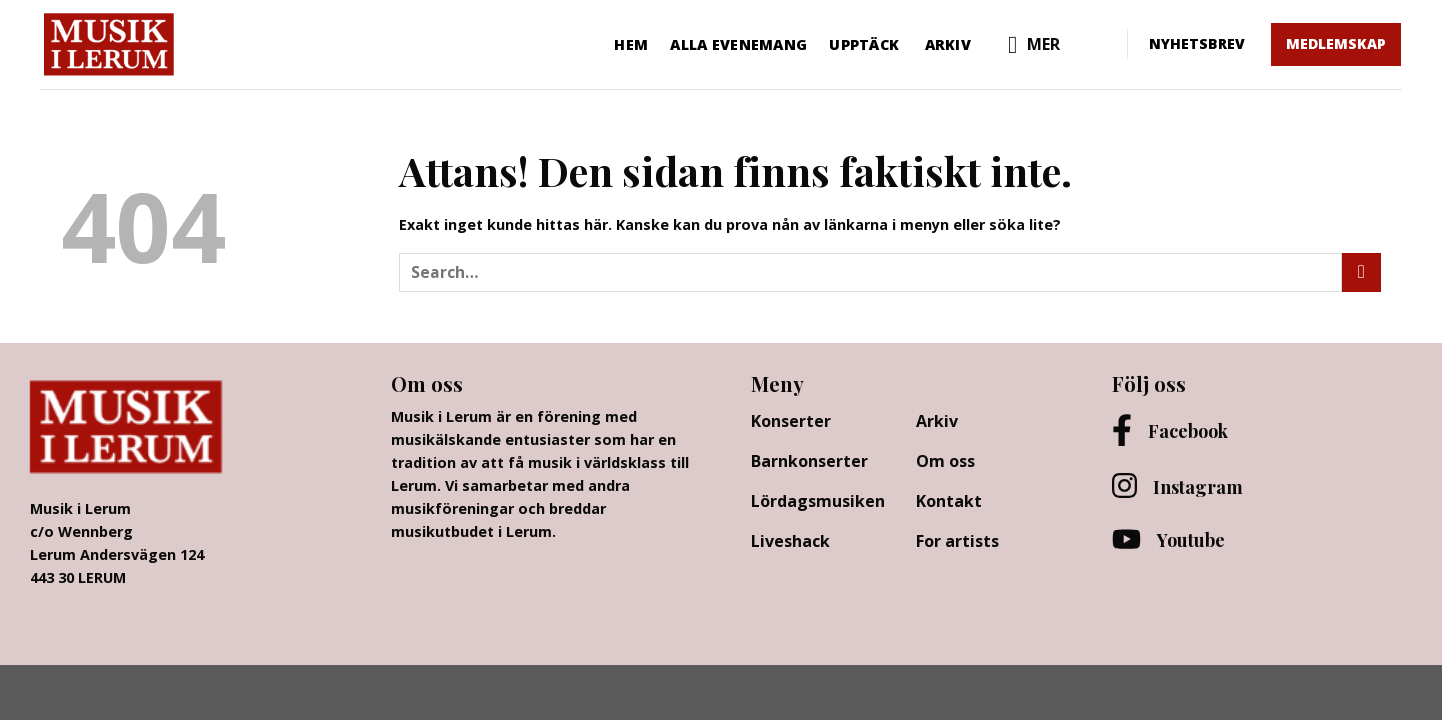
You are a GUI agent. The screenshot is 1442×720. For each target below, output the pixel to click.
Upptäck (864, 44)
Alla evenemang (738, 44)
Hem (631, 44)
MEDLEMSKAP (1336, 43)
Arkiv (948, 44)
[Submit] (1361, 272)
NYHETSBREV (1197, 43)
